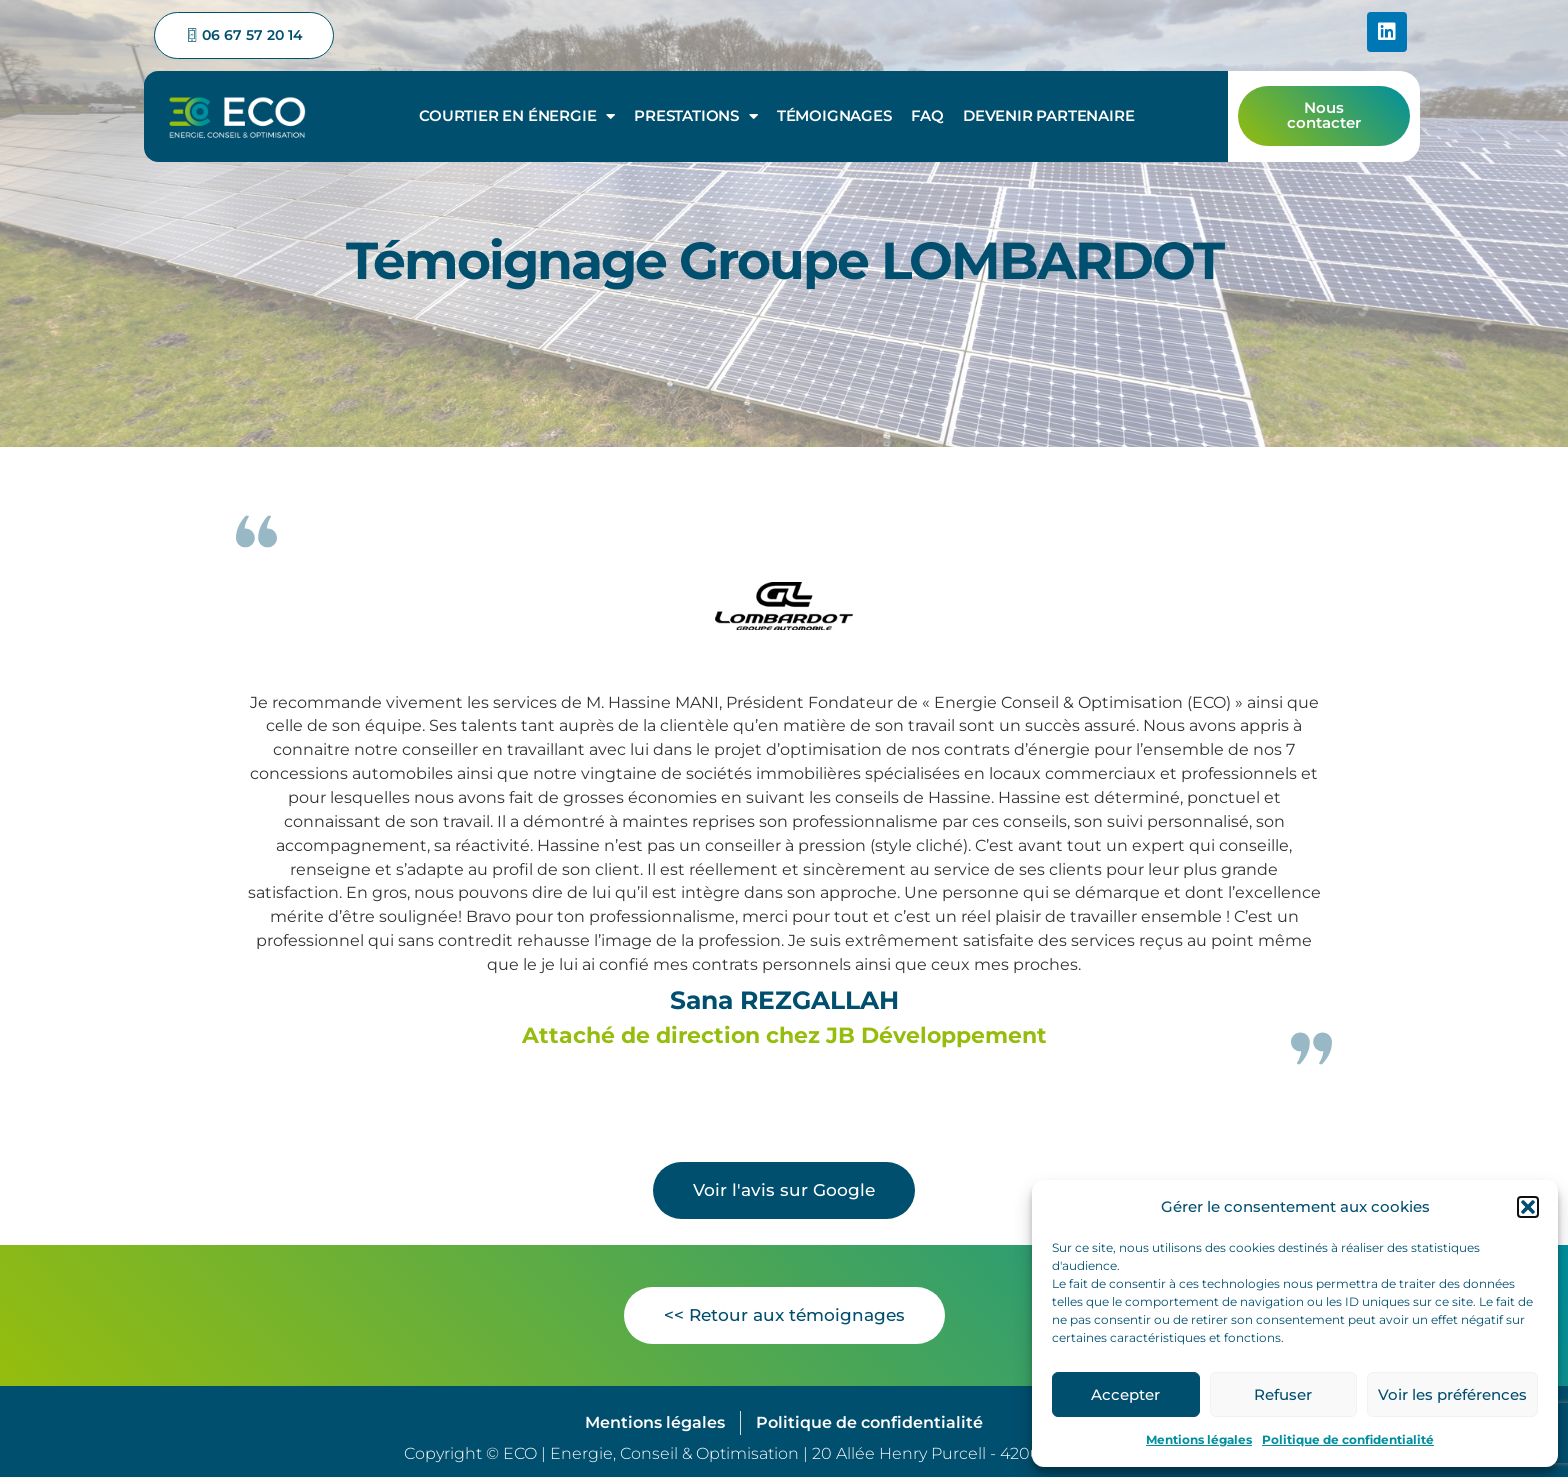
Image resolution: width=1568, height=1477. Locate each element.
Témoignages (834, 113)
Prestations (696, 114)
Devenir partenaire (1048, 113)
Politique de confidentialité (1348, 1439)
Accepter (1125, 1394)
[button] (1528, 1207)
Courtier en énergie (517, 114)
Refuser (1283, 1394)
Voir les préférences (1452, 1394)
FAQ (927, 113)
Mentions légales (1199, 1439)
